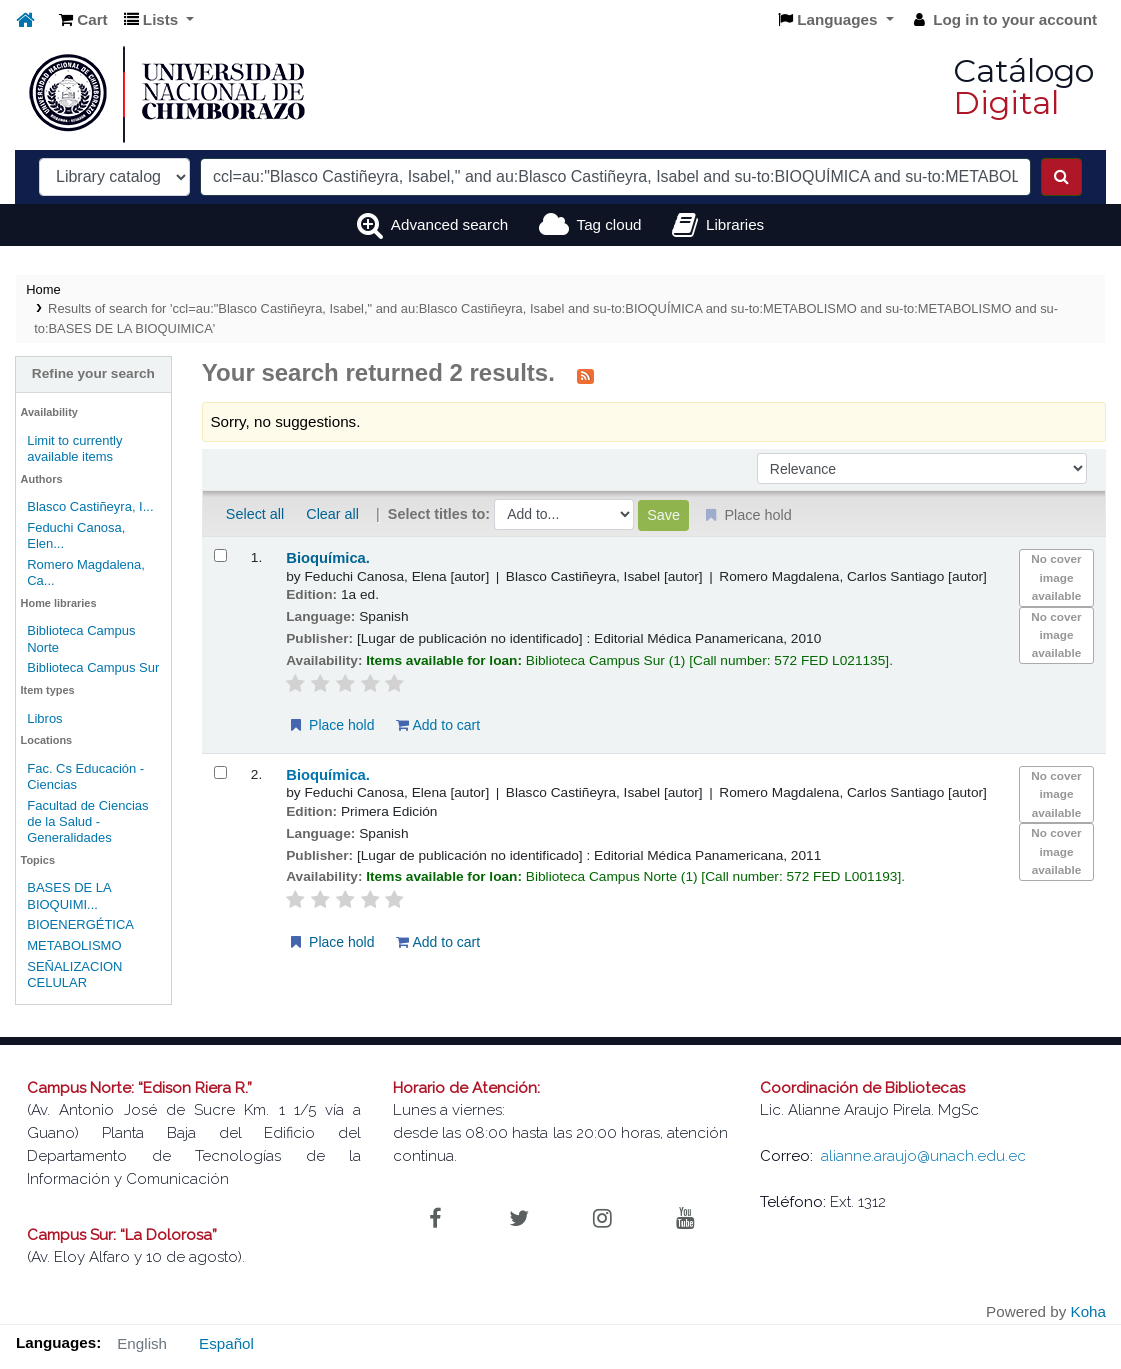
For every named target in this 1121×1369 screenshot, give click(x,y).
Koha (1088, 1311)
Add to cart (438, 725)
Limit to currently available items (74, 448)
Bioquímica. (328, 558)
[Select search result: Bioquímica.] (220, 555)
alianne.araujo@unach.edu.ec (923, 1156)
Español (226, 1343)
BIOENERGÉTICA (80, 924)
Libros (44, 718)
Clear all (332, 514)
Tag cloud (609, 224)
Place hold (330, 725)
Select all (255, 514)
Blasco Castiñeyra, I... (90, 506)
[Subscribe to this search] (585, 375)
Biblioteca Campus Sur (93, 667)
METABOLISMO (74, 945)
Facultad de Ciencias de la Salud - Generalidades (87, 821)
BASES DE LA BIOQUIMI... (69, 895)
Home (43, 289)
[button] (83, 20)
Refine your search (93, 373)
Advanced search (449, 224)
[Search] (1061, 177)
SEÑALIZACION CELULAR (74, 974)
